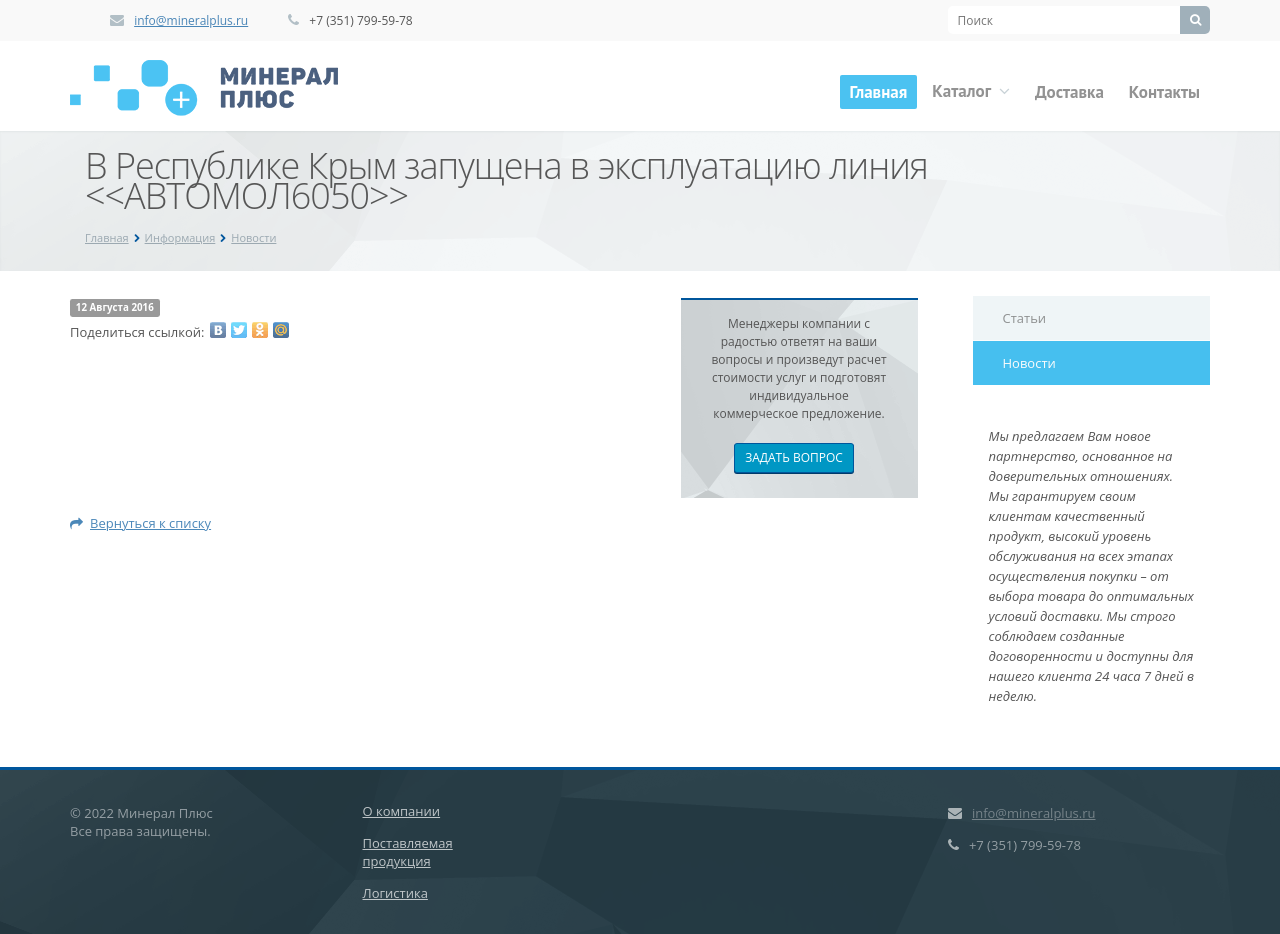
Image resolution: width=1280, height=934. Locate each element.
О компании (402, 811)
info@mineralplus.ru (191, 20)
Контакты (1164, 92)
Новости (253, 237)
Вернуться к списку (140, 523)
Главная (879, 92)
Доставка (1069, 92)
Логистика (395, 893)
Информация (180, 237)
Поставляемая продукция (408, 852)
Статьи (1025, 318)
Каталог (971, 91)
